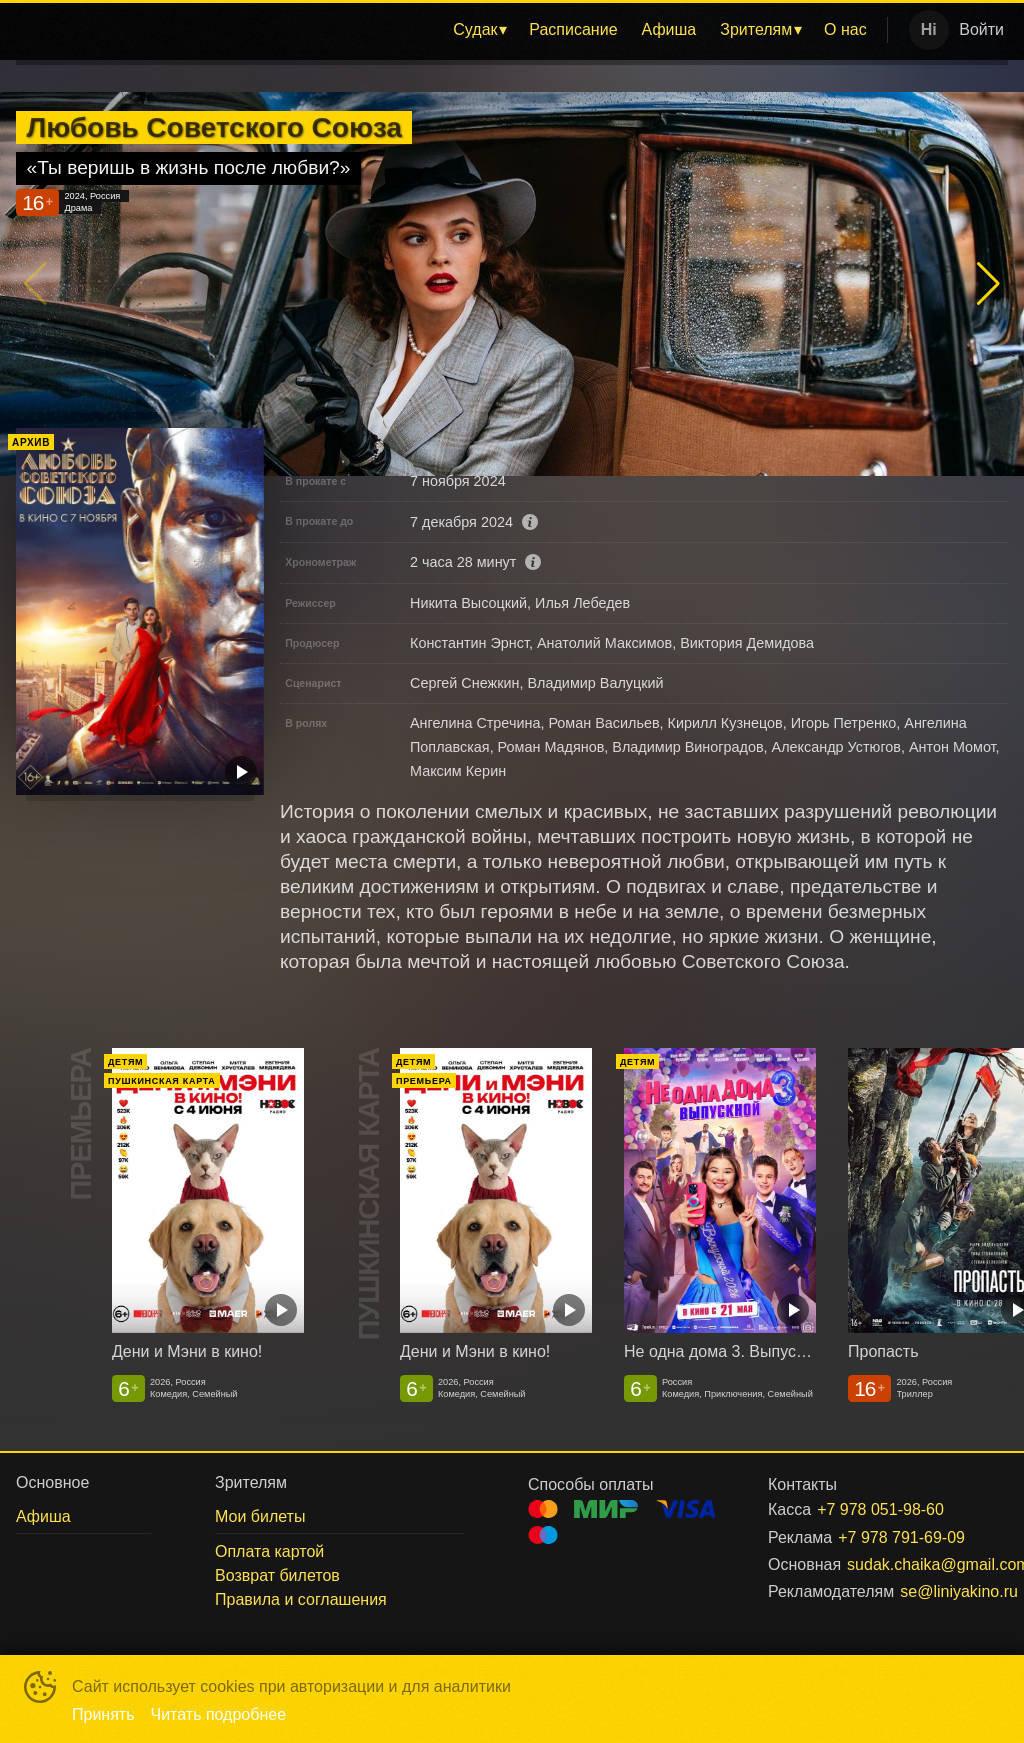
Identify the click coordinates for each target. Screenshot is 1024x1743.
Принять (103, 1714)
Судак (475, 29)
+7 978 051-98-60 (880, 1509)
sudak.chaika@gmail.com (903, 1564)
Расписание (573, 29)
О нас (845, 29)
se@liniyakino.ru (930, 1591)
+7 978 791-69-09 (899, 1537)
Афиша (669, 29)
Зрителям (756, 29)
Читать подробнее (219, 1714)
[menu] (448, 30)
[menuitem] (479, 30)
